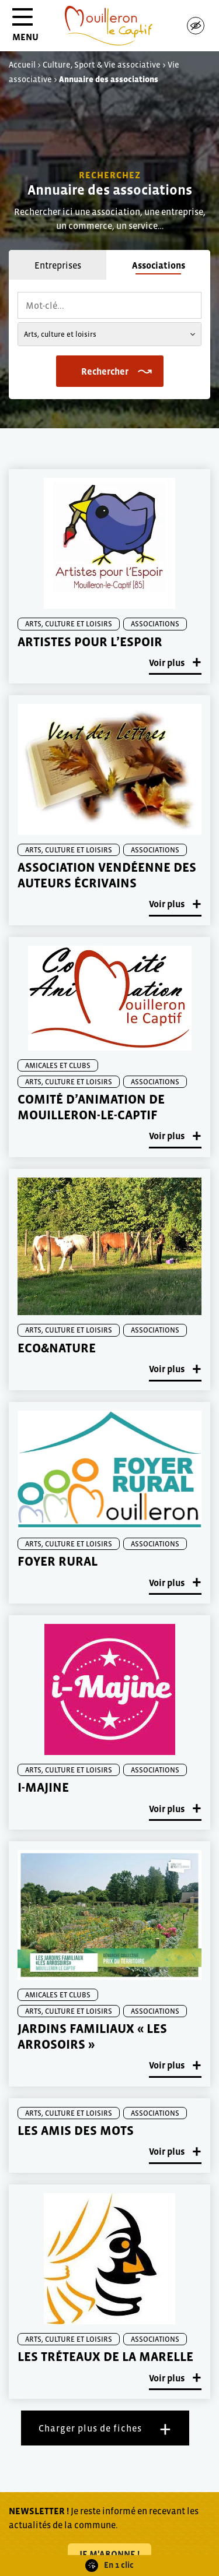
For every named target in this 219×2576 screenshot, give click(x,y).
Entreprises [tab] (57, 265)
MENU (25, 29)
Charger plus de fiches (90, 2428)
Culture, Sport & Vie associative (102, 64)
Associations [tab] (158, 265)
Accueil (22, 64)
